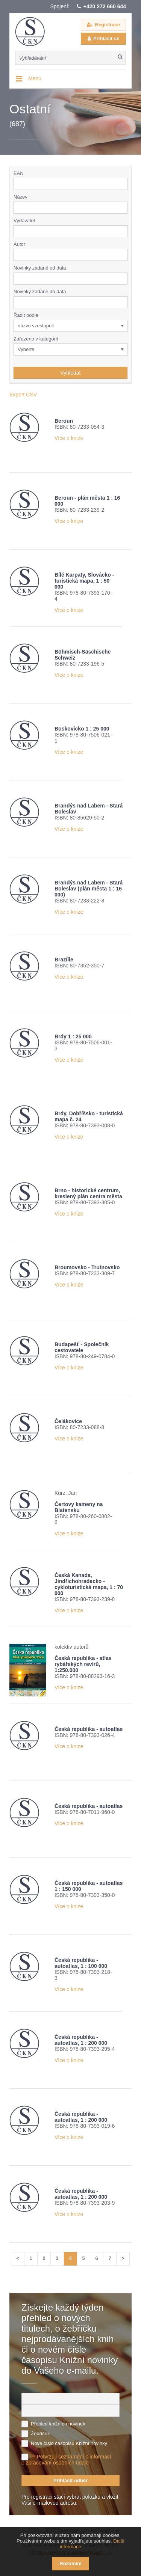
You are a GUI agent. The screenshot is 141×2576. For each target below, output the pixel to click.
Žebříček (40, 2433)
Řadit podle (26, 315)
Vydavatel (24, 220)
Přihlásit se (106, 38)
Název (20, 197)
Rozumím (70, 2563)
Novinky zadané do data (40, 291)
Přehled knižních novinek (58, 2424)
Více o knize (69, 438)
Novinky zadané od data (40, 268)
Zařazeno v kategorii (36, 339)
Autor (19, 244)
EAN (19, 173)
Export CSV (23, 395)
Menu (34, 78)
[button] (123, 231)
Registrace (107, 24)
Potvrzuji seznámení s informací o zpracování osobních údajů (66, 2460)
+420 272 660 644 (104, 6)
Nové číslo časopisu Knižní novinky (69, 2443)
